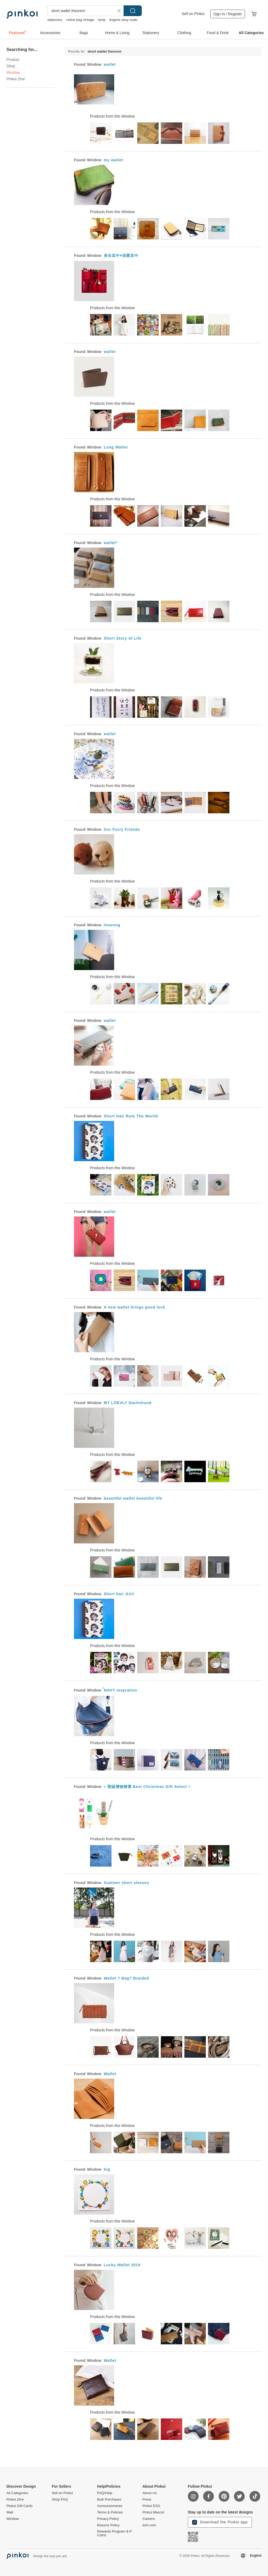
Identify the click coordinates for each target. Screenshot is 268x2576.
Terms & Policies (110, 2512)
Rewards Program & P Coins (114, 2533)
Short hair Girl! (119, 1594)
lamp (102, 20)
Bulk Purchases (109, 2499)
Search (132, 11)
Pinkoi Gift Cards (19, 2506)
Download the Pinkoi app (220, 2522)
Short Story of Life (123, 638)
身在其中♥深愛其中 (121, 255)
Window (12, 2519)
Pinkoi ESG (151, 2506)
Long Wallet (116, 447)
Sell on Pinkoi (193, 14)
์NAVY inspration (120, 1690)
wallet (110, 64)
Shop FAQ (60, 2499)
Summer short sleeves (126, 1883)
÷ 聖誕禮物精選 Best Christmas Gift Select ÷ (147, 1786)
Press (146, 2499)
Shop (10, 66)
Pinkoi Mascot (153, 2512)
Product (12, 59)
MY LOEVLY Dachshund (127, 1403)
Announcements (109, 2506)
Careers (148, 2519)
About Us (149, 2493)
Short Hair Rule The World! (131, 1116)
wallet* (110, 543)
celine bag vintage (80, 20)
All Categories (17, 2493)
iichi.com (149, 2525)
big (107, 2169)
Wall (9, 2512)
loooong (112, 925)
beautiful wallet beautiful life (133, 1498)
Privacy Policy (108, 2519)
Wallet (110, 2074)
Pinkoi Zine (15, 79)
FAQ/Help (104, 2493)
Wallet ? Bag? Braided (126, 1978)
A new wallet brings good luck (134, 1307)
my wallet (113, 160)
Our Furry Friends (122, 829)
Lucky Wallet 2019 (122, 2265)
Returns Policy (108, 2525)
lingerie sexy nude (123, 20)
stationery (54, 20)
